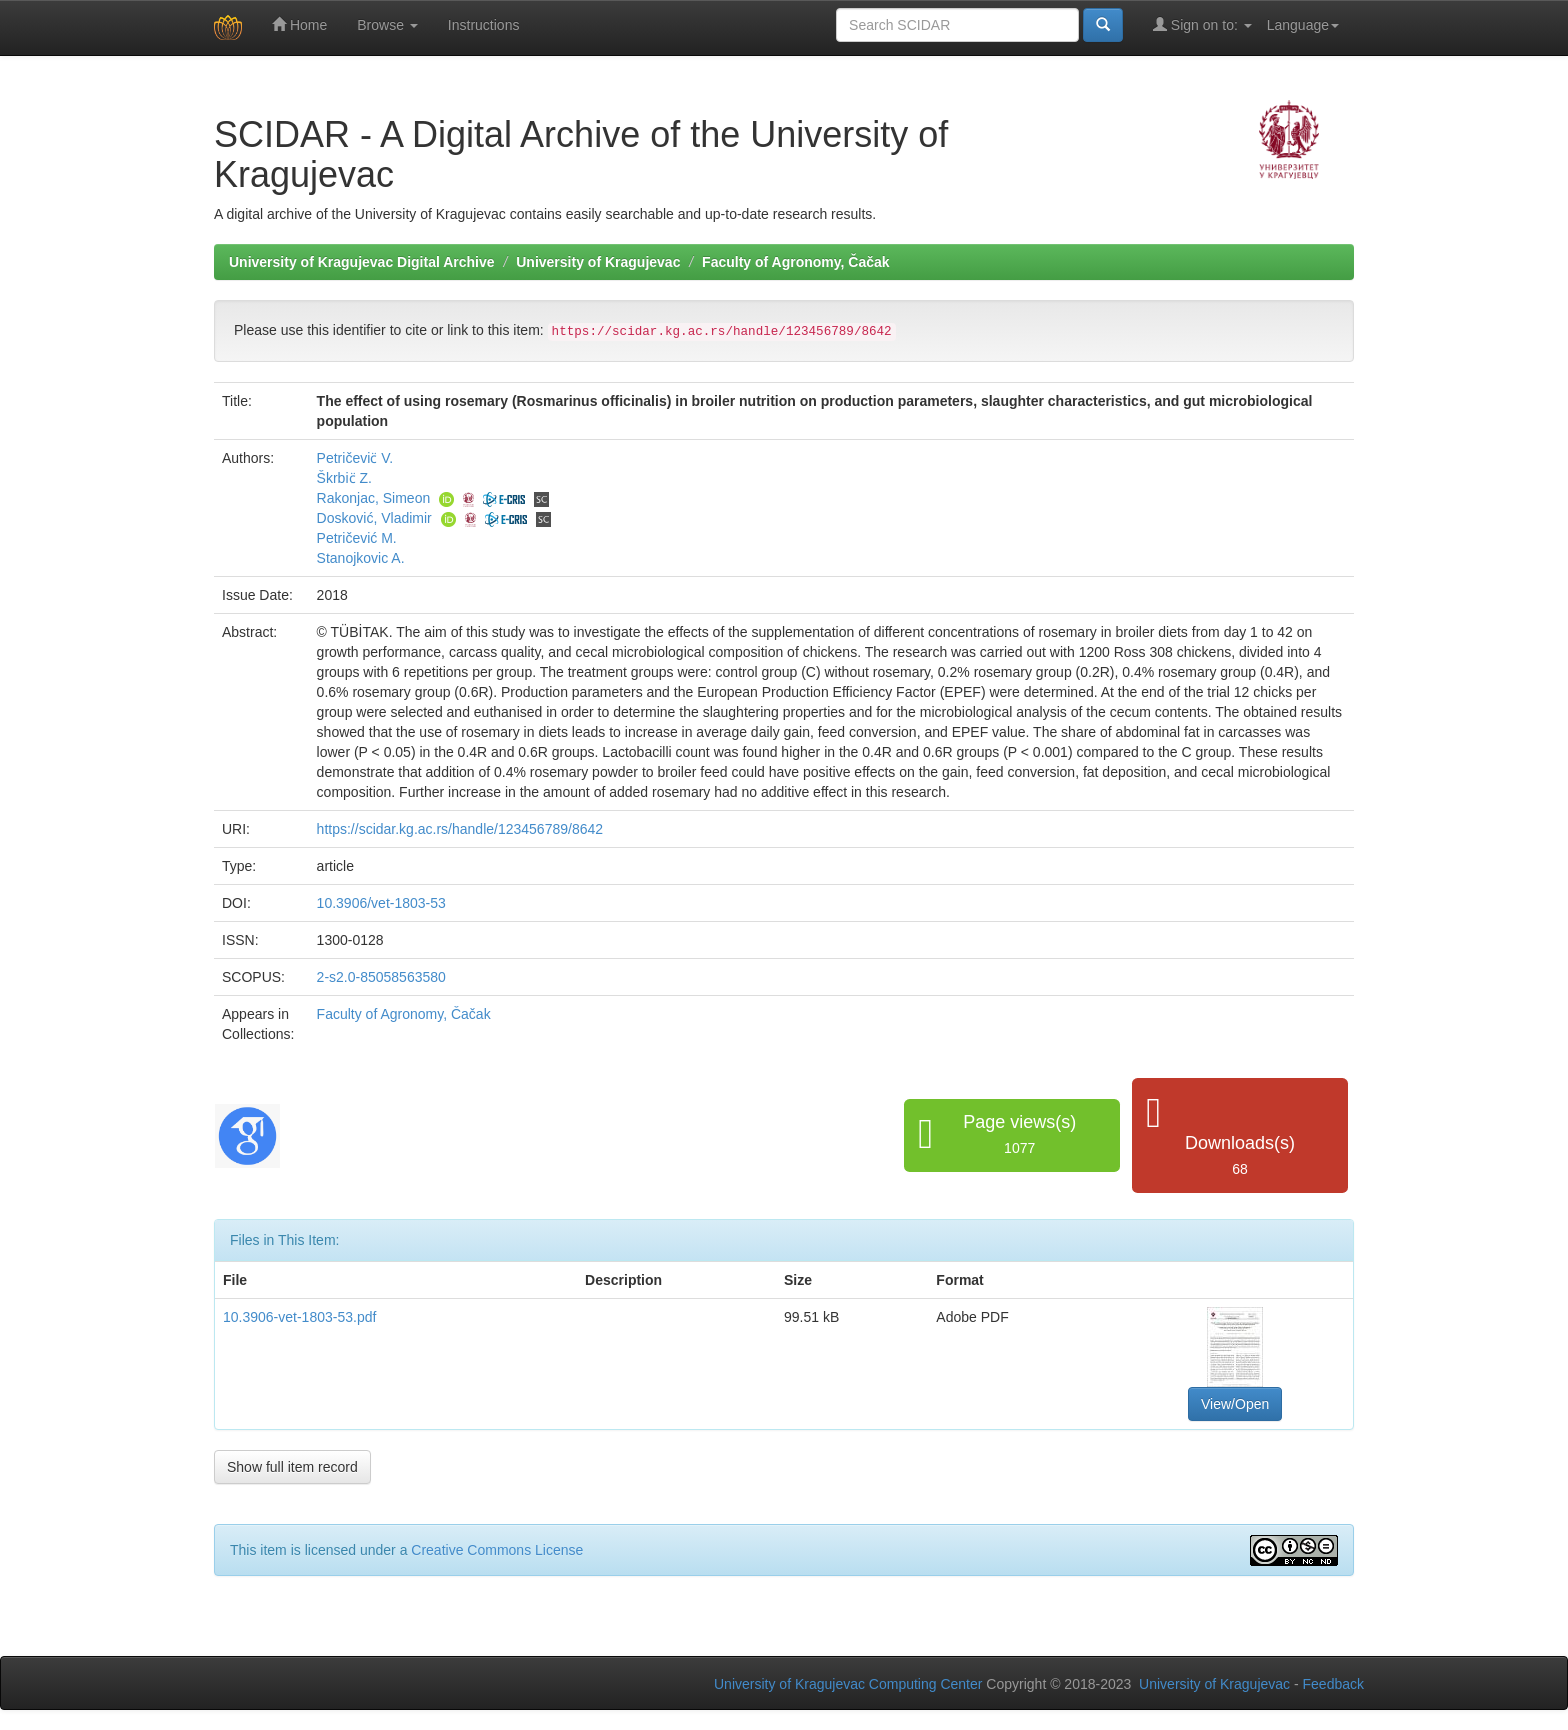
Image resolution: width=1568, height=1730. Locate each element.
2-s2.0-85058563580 (381, 977)
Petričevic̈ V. (355, 458)
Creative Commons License (497, 1550)
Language (1303, 25)
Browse (387, 25)
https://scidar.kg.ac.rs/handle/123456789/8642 (460, 829)
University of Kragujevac (598, 262)
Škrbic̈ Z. (344, 478)
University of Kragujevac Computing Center (848, 1684)
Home (299, 24)
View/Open (1235, 1404)
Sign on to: (1202, 24)
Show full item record (292, 1467)
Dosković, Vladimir (374, 518)
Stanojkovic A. (361, 558)
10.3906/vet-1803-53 (381, 903)
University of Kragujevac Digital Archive (362, 262)
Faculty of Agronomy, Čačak (795, 262)
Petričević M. (357, 538)
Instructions (484, 25)
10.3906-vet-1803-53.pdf (299, 1317)
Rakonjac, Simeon (374, 498)
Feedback (1333, 1684)
